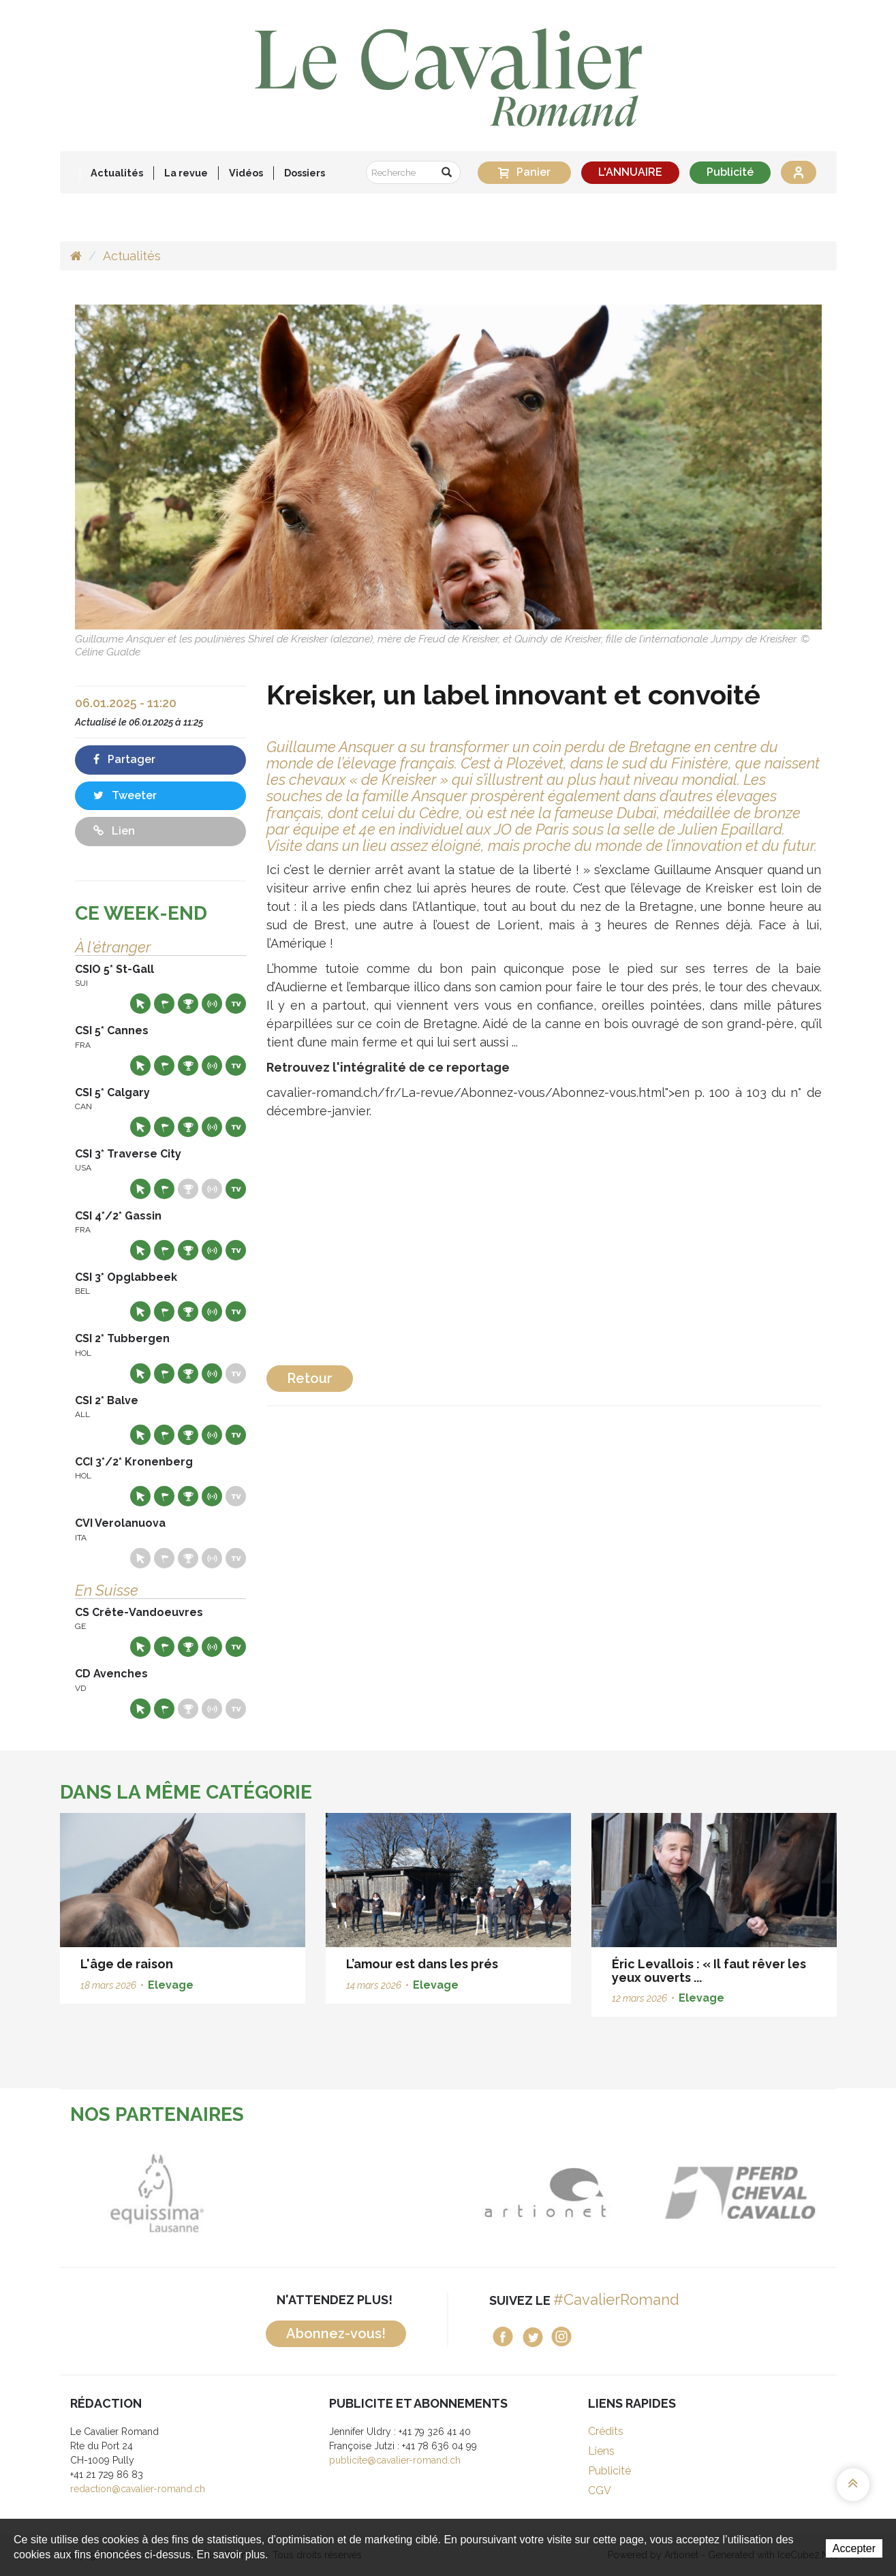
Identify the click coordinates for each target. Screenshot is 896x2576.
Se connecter (798, 172)
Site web (140, 1003)
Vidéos (246, 173)
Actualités (117, 173)
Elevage (171, 1984)
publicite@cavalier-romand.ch (395, 2460)
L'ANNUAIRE (630, 172)
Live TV (236, 1003)
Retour (310, 1378)
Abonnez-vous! (336, 2333)
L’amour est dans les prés (422, 1964)
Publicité (730, 172)
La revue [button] (186, 173)
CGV (599, 2490)
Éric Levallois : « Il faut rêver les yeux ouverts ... (709, 1971)
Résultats (188, 1003)
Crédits (605, 2431)
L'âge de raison (126, 1964)
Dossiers (304, 173)
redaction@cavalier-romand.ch (137, 2488)
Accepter (854, 2548)
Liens (601, 2451)
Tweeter (125, 795)
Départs (164, 1003)
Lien (114, 830)
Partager (124, 759)
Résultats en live (212, 1003)
